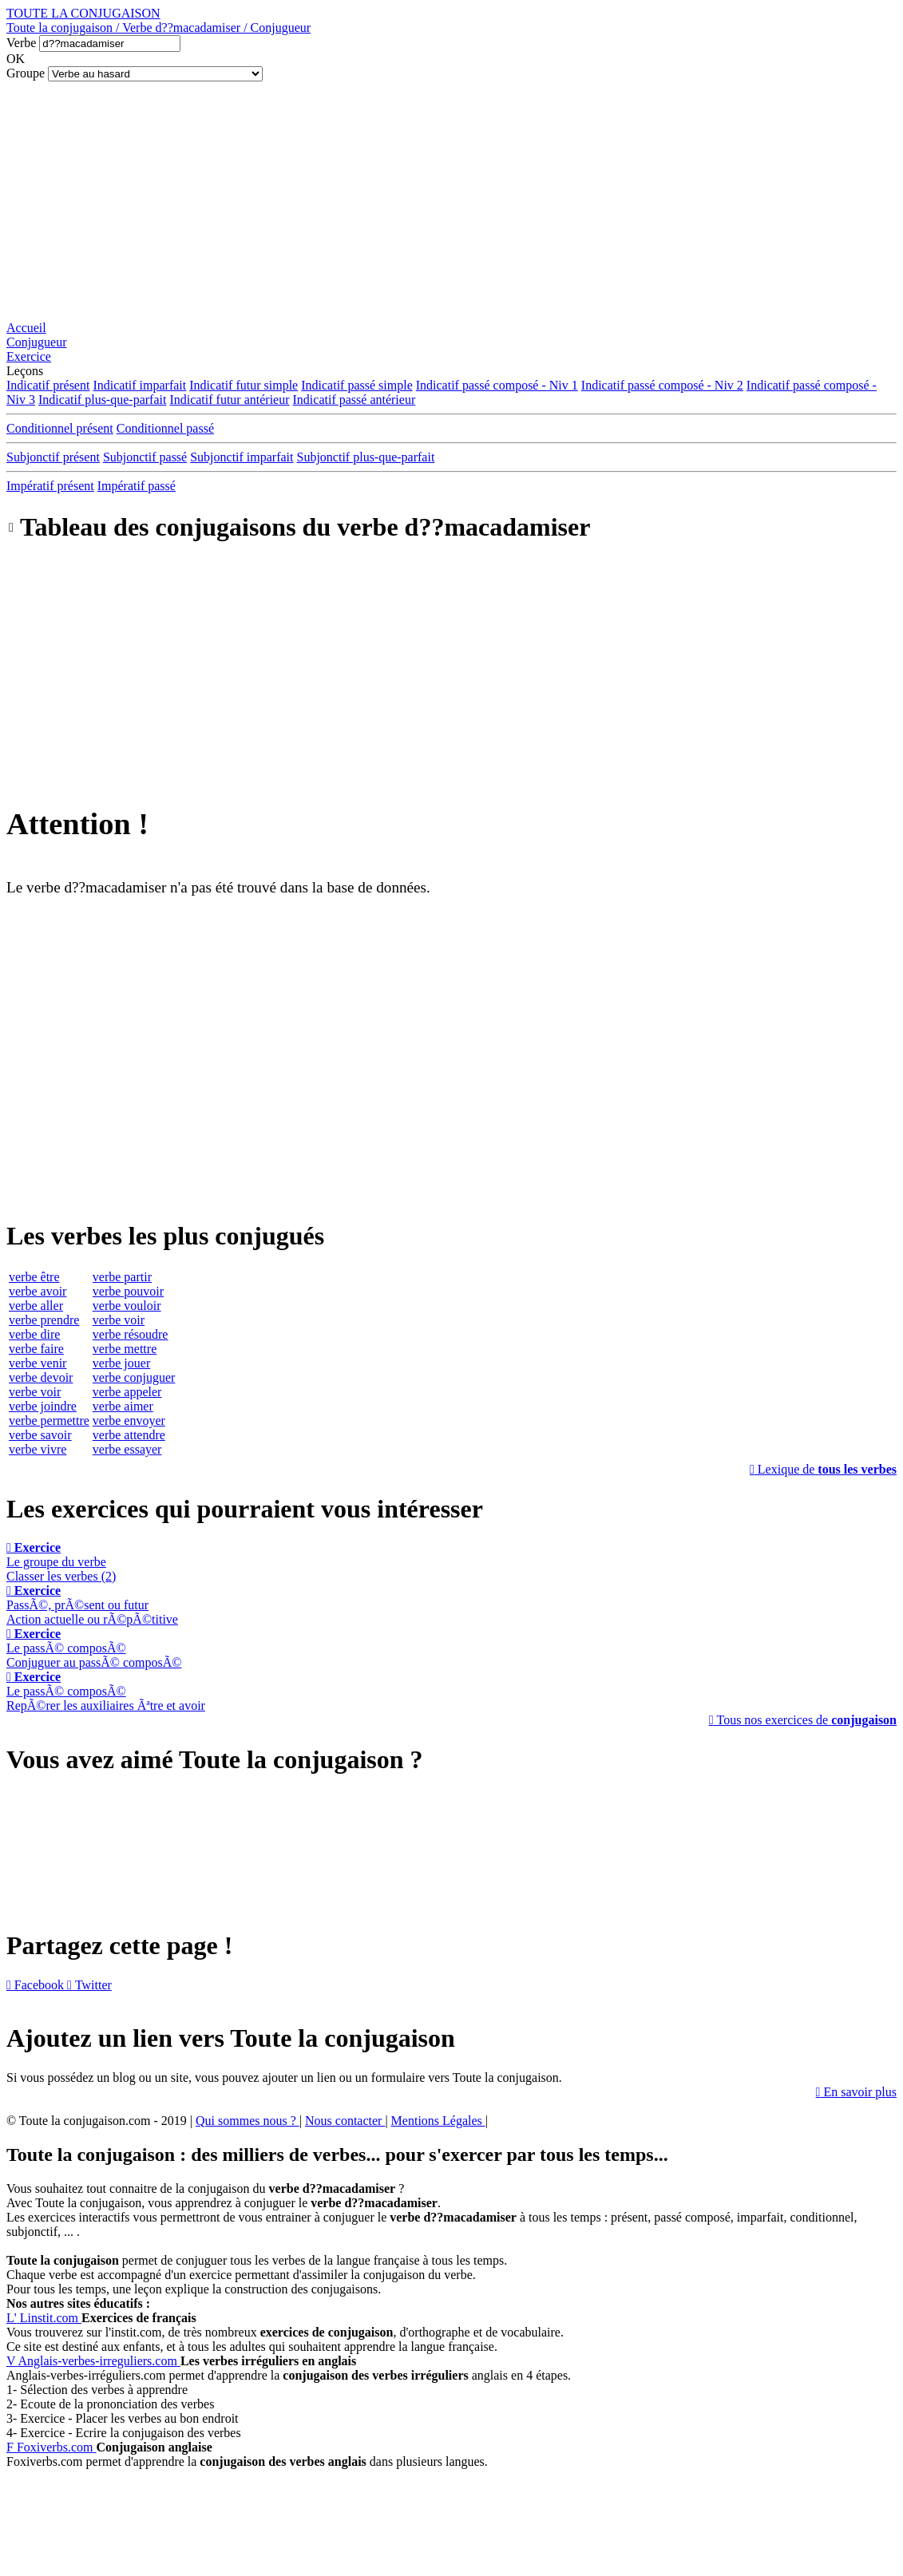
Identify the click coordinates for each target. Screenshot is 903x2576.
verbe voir (35, 1392)
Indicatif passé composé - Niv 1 (497, 385)
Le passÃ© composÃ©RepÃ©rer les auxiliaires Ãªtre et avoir (105, 1691)
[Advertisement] (451, 201)
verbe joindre (43, 1406)
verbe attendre (129, 1435)
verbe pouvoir (128, 1291)
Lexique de (823, 1469)
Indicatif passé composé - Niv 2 (662, 385)
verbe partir (122, 1277)
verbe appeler (127, 1392)
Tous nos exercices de (803, 1720)
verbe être (34, 1277)
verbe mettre (124, 1348)
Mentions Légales (438, 2120)
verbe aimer (123, 1406)
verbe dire (34, 1334)
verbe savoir (40, 1435)
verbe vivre (37, 1449)
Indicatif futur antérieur (229, 399)
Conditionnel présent (59, 428)
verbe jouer (121, 1363)
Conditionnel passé (165, 428)
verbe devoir (41, 1377)
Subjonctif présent (53, 457)
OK (15, 58)
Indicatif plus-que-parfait (102, 399)
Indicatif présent (47, 385)
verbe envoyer (129, 1420)
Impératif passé (136, 486)
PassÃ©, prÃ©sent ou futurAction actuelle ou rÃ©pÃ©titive (92, 1605)
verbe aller (36, 1305)
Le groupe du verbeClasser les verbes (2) (61, 1562)
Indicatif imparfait (139, 385)
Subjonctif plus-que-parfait (366, 457)
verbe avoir (37, 1291)
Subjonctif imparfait (241, 457)
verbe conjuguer (134, 1377)
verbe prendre (44, 1320)
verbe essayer (127, 1449)
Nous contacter (345, 2120)
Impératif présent (50, 486)
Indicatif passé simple (357, 385)
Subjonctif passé (145, 457)
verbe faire (36, 1348)
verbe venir (37, 1363)
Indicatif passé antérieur (354, 399)
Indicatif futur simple (243, 385)
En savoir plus (856, 2092)
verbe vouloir (127, 1305)
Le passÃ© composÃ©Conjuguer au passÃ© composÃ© (93, 1648)
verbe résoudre (130, 1334)
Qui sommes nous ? (247, 2120)
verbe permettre (49, 1420)
